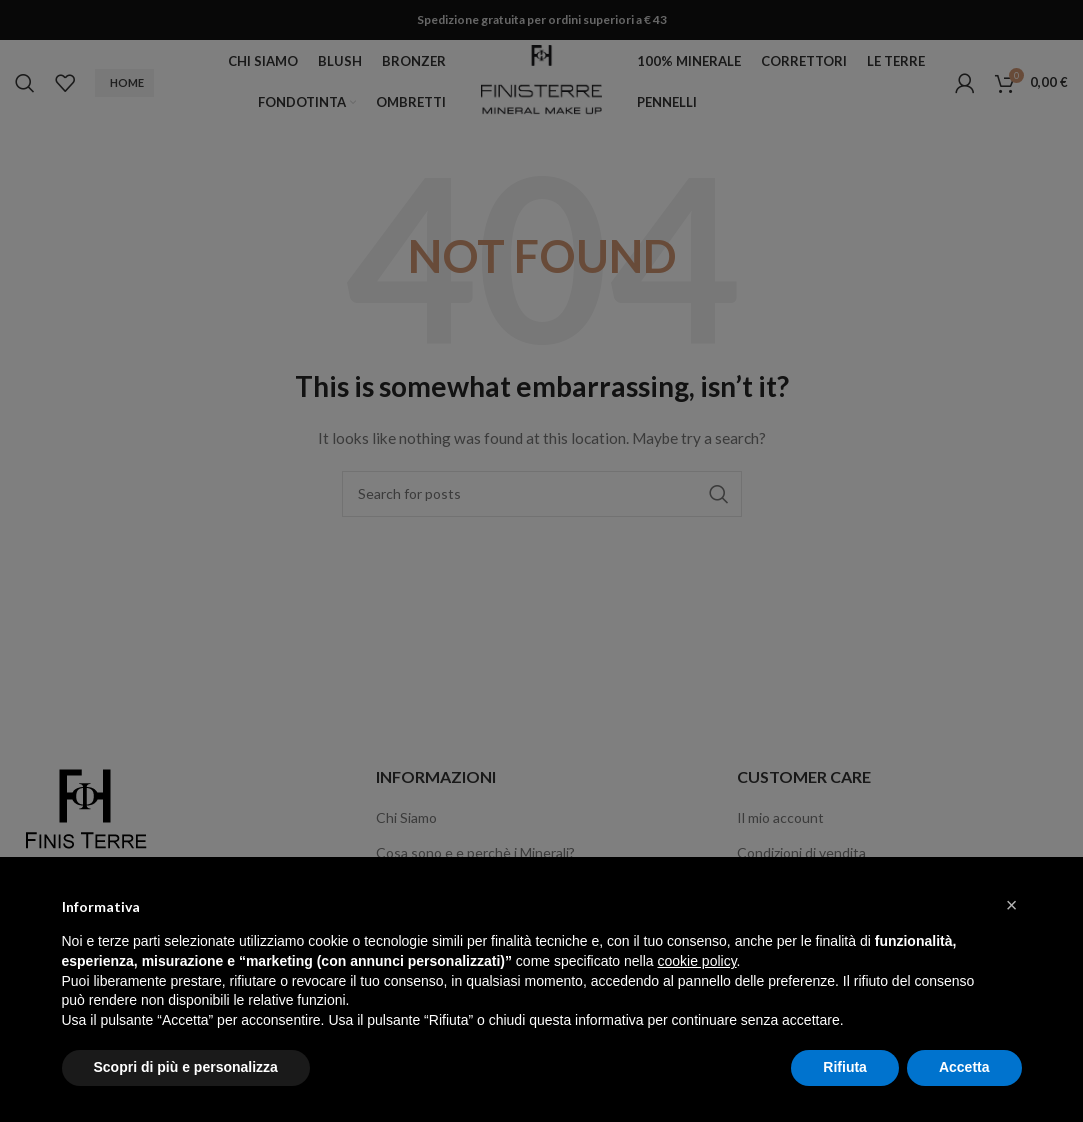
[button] (1012, 905)
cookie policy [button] (696, 961)
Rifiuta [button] (845, 1067)
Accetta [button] (964, 1067)
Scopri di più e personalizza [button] (186, 1067)
